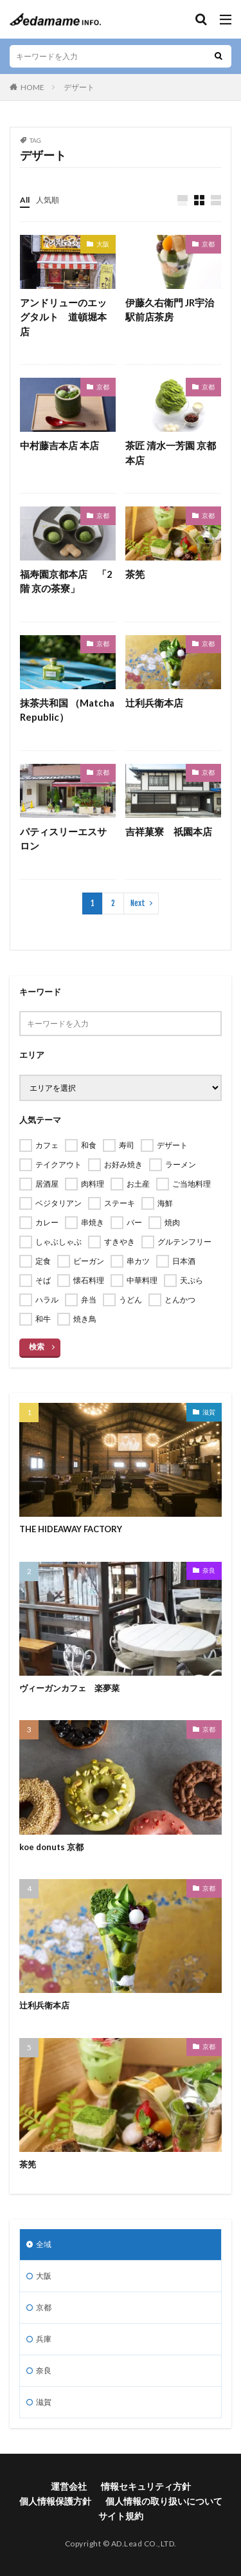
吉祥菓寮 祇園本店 (168, 831)
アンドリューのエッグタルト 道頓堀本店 (63, 317)
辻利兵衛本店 (154, 703)
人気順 (47, 200)
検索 (36, 1346)
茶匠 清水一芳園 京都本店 (170, 453)
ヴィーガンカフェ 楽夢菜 (69, 1688)
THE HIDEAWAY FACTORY (70, 1529)
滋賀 (208, 1412)
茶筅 (135, 574)
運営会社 (69, 2486)
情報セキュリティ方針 (146, 2486)
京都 (208, 244)
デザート (79, 87)
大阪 (102, 244)
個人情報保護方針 (55, 2501)
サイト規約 (120, 2515)
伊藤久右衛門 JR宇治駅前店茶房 (169, 310)
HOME (32, 87)
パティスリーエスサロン (63, 839)
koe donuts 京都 (51, 1847)
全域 (43, 2244)
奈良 (208, 1570)
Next (137, 903)
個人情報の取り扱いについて (163, 2501)
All (25, 200)
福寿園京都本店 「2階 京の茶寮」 (66, 581)
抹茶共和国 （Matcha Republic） (67, 710)
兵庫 (43, 2339)
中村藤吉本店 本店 (59, 445)
